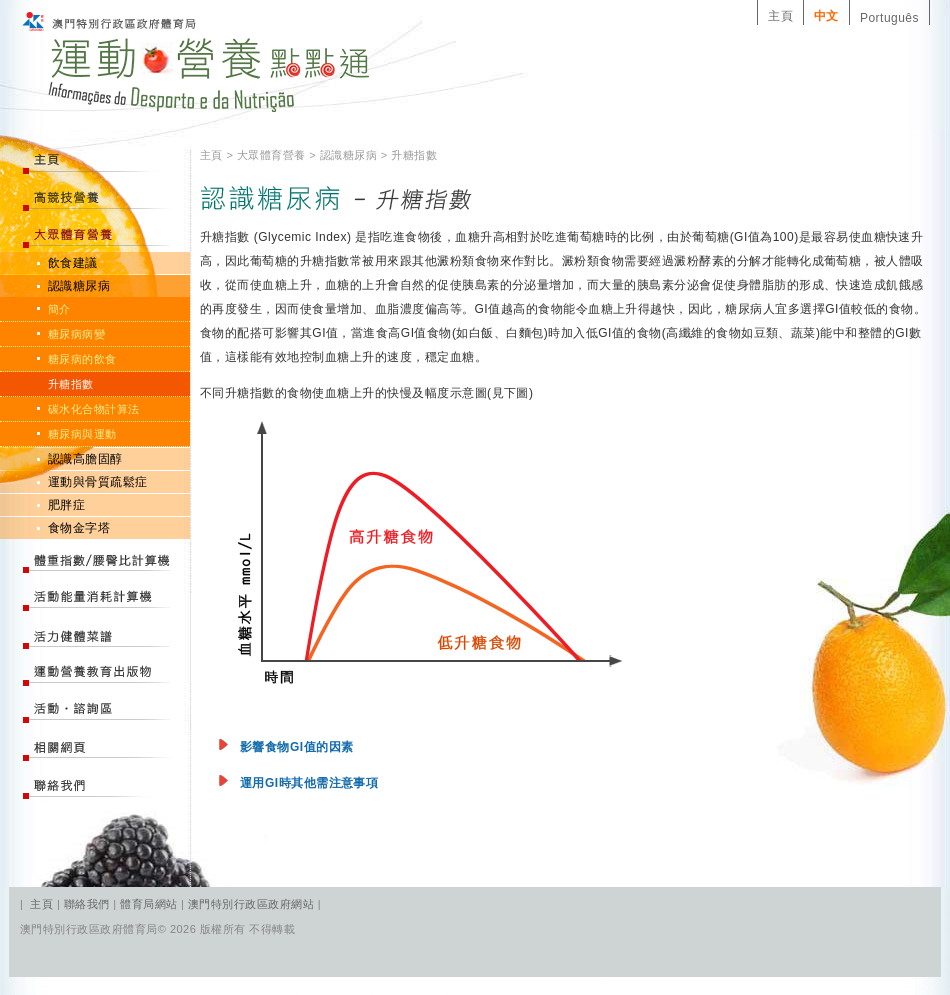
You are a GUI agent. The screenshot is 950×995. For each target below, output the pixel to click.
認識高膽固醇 (85, 459)
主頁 (780, 16)
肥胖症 (66, 505)
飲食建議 (73, 263)
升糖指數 (71, 384)
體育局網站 (148, 904)
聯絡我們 (88, 904)
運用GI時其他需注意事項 (309, 783)
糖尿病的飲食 (82, 359)
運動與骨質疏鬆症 (98, 482)
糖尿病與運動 (82, 434)
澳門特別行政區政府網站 (251, 904)
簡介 (59, 309)
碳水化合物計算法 (94, 409)
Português (889, 18)
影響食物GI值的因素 (296, 747)
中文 (826, 16)
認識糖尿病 (79, 286)
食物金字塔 (79, 528)
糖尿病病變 (76, 334)
